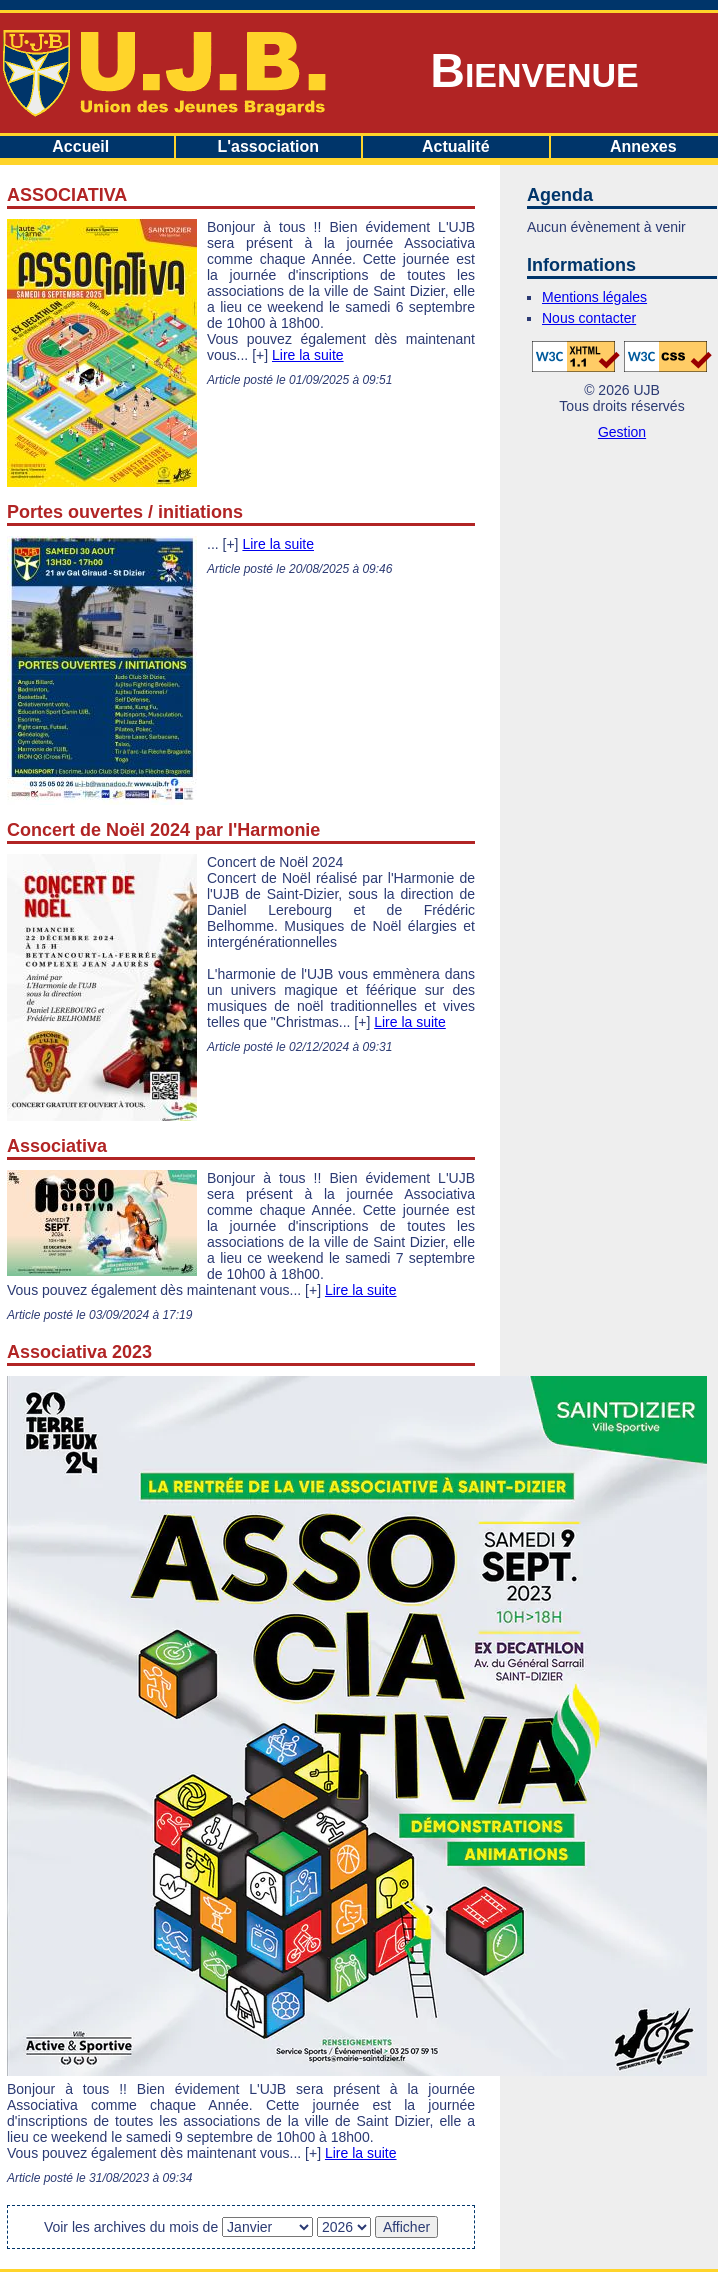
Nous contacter (589, 318)
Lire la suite (308, 355)
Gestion (622, 432)
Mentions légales (594, 297)
